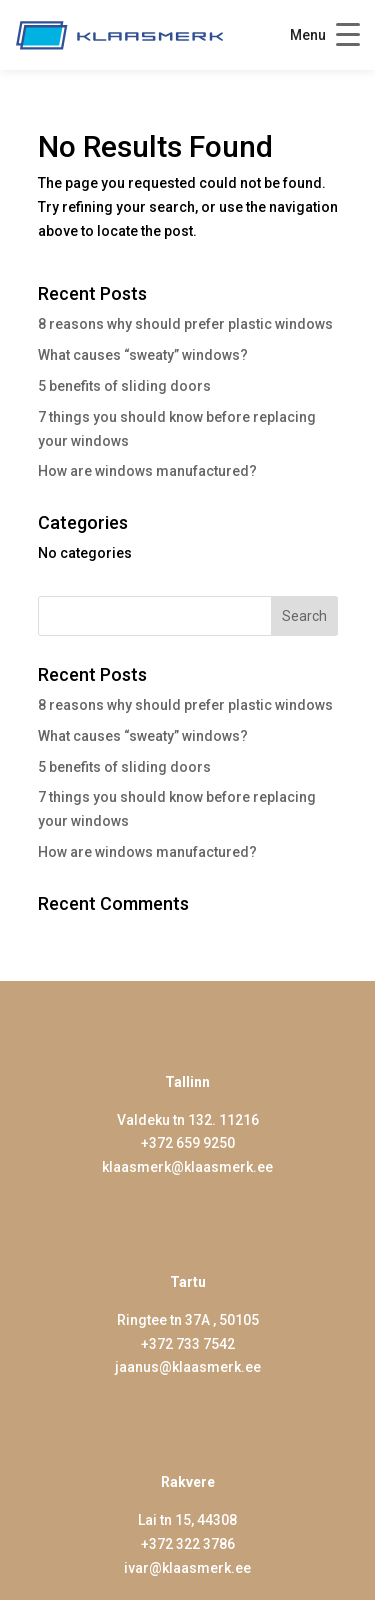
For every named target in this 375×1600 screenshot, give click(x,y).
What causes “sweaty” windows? (143, 355)
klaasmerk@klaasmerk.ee (187, 1167)
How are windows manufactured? (147, 471)
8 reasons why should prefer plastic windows (185, 324)
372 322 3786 (192, 1544)
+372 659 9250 (188, 1143)
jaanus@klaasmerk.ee (188, 1367)
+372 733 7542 (188, 1344)
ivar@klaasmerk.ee (187, 1568)
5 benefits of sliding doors (124, 386)
